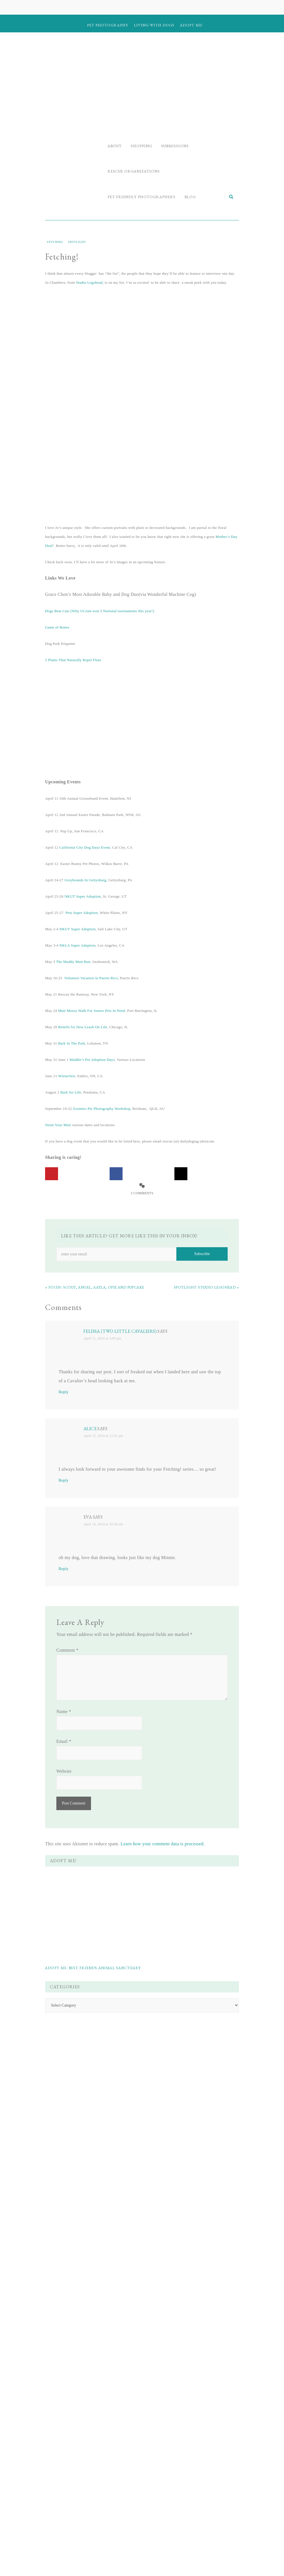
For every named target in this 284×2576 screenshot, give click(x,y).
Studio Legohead (89, 282)
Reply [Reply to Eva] (63, 1569)
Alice (90, 1429)
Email (63, 1741)
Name (63, 1711)
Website (64, 1771)
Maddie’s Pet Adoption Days (92, 1059)
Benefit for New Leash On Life (82, 1027)
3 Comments (141, 1193)
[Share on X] (180, 1173)
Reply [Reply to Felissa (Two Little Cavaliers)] (63, 1392)
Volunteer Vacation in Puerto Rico (91, 978)
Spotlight (77, 241)
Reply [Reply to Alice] (63, 1480)
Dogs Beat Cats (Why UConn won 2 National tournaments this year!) (99, 611)
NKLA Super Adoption (77, 945)
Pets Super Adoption (82, 913)
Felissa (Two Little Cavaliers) (120, 1331)
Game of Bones (57, 627)
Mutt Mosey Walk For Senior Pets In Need (91, 1011)
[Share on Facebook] (116, 1173)
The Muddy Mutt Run (73, 962)
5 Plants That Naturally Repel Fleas (73, 660)
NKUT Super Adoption (83, 896)
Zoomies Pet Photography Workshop (101, 1108)
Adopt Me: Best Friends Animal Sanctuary (93, 1967)
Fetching (55, 241)
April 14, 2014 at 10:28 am (103, 1524)
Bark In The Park (71, 1043)
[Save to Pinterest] (51, 1173)
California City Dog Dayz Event (84, 847)
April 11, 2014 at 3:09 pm (102, 1338)
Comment (67, 1650)
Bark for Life (70, 1092)
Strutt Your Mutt (58, 1125)
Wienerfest (66, 1076)
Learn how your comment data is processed (162, 1843)
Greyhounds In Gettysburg (85, 880)
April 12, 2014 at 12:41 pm (103, 1436)
